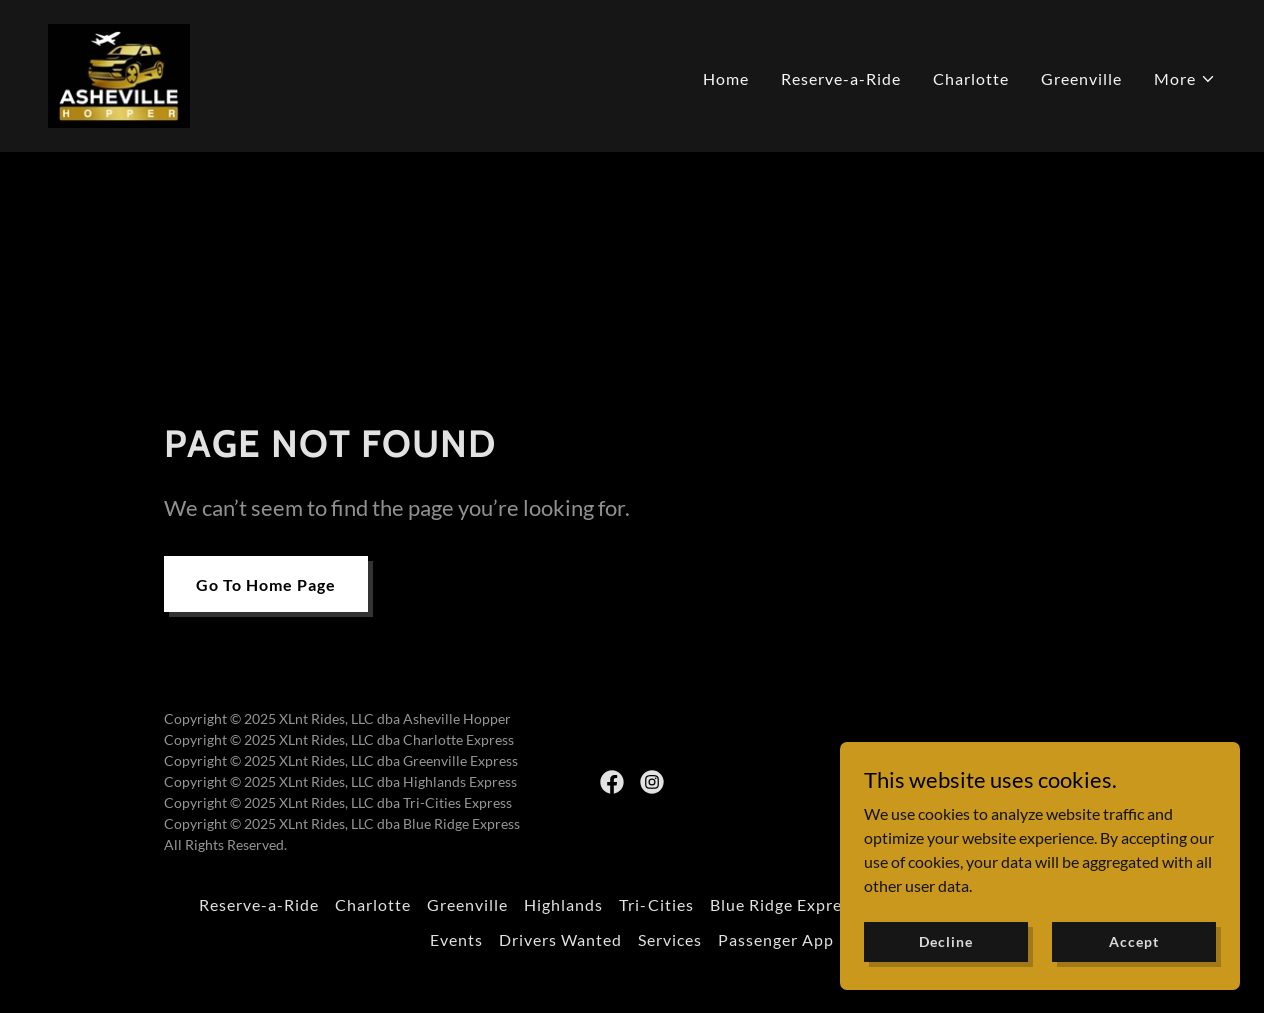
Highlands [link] (563, 904)
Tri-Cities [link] (656, 904)
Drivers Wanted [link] (560, 939)
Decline (945, 955)
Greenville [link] (1081, 78)
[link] (119, 73)
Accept (1133, 955)
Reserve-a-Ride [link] (841, 78)
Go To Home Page (266, 584)
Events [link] (456, 939)
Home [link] (726, 78)
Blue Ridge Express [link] (784, 904)
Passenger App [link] (776, 939)
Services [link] (670, 939)
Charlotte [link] (971, 78)
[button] (1185, 79)
